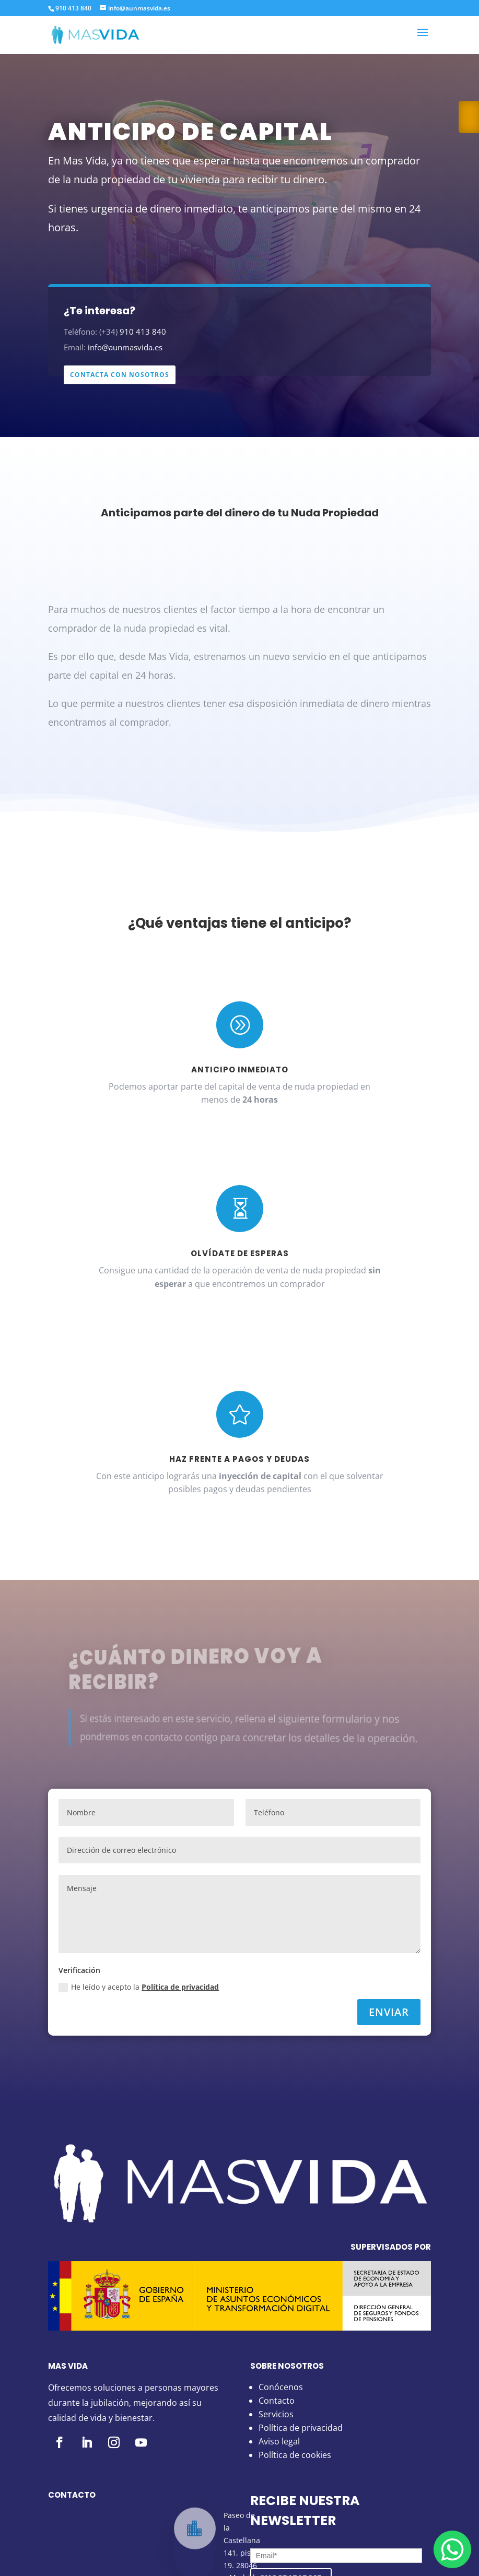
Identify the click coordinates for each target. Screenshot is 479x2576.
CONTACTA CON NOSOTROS (119, 374)
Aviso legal (279, 2441)
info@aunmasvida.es (125, 347)
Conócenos (281, 2387)
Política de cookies (295, 2455)
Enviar (389, 2012)
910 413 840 (73, 8)
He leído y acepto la (139, 1987)
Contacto (277, 2400)
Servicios (276, 2414)
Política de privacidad (180, 1987)
